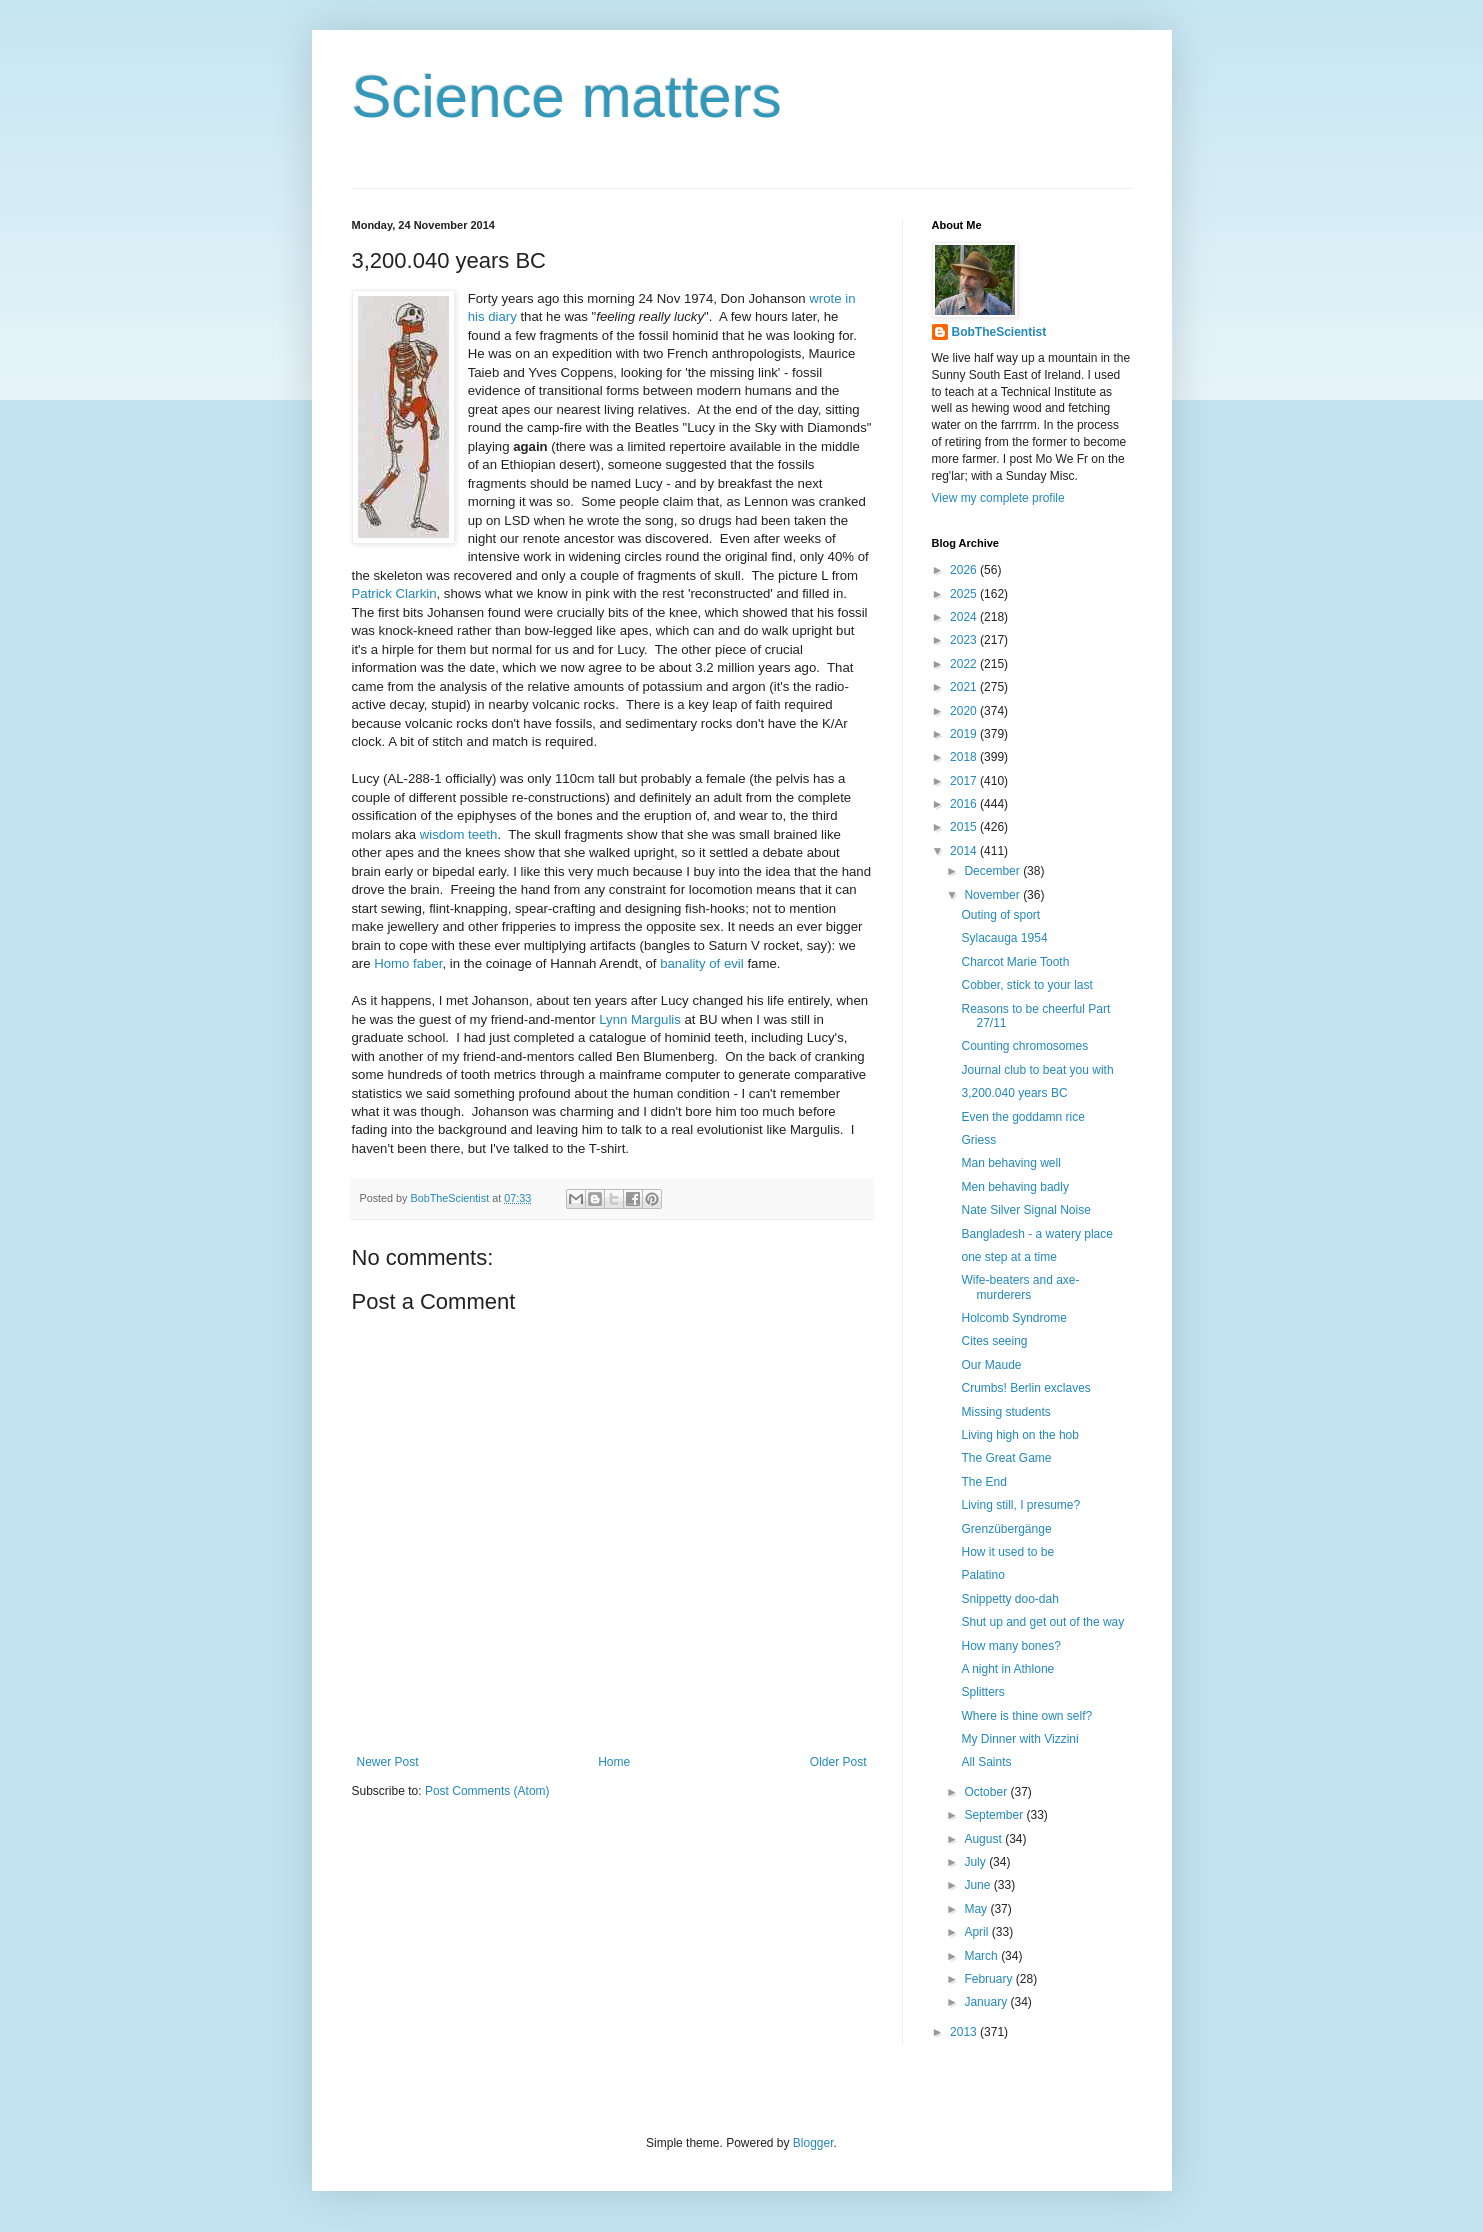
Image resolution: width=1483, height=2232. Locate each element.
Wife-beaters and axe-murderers (1020, 1287)
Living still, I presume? (1020, 1505)
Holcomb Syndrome (1013, 1318)
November (993, 895)
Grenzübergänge (1006, 1529)
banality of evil (702, 963)
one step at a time (1008, 1257)
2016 (965, 804)
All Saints (986, 1762)
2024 (965, 617)
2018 (965, 757)
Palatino (982, 1575)
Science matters (567, 96)
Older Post (838, 1762)
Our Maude (991, 1365)
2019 (965, 734)
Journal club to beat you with (1037, 1070)
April (977, 1932)
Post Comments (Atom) (487, 1791)
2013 (965, 2032)
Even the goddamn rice (1022, 1117)
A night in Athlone (1007, 1669)
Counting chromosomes (1024, 1046)
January (987, 2002)
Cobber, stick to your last (1026, 985)
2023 (965, 640)
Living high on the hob (1019, 1435)
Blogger (813, 2143)
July (976, 1862)
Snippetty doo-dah (1009, 1599)
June (978, 1885)
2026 (965, 570)
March (982, 1956)
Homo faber (408, 963)
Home (614, 1762)
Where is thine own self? (1026, 1716)
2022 (965, 664)
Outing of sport (1000, 915)
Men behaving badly (1014, 1187)
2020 (965, 711)
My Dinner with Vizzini (1019, 1739)
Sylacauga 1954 (1004, 938)
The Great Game (1006, 1458)
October (987, 1792)
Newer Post (388, 1762)
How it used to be (1007, 1552)
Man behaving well (1010, 1163)
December (993, 871)
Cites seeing (994, 1341)
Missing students (1005, 1412)
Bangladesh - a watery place (1036, 1234)
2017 (965, 781)
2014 (965, 851)
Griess (978, 1140)
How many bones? (1010, 1646)
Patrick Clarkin (394, 593)
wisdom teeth (459, 834)
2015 (965, 827)
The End (983, 1482)
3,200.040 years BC (1014, 1093)
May (977, 1909)
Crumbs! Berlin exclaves (1025, 1388)
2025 (965, 594)
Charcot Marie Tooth (1015, 962)
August (984, 1839)
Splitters (982, 1692)
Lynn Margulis (640, 1019)
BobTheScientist (999, 332)
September (995, 1815)
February (989, 1979)
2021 (965, 687)
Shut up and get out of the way (1042, 1622)
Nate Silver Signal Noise (1025, 1210)
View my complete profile (998, 498)
